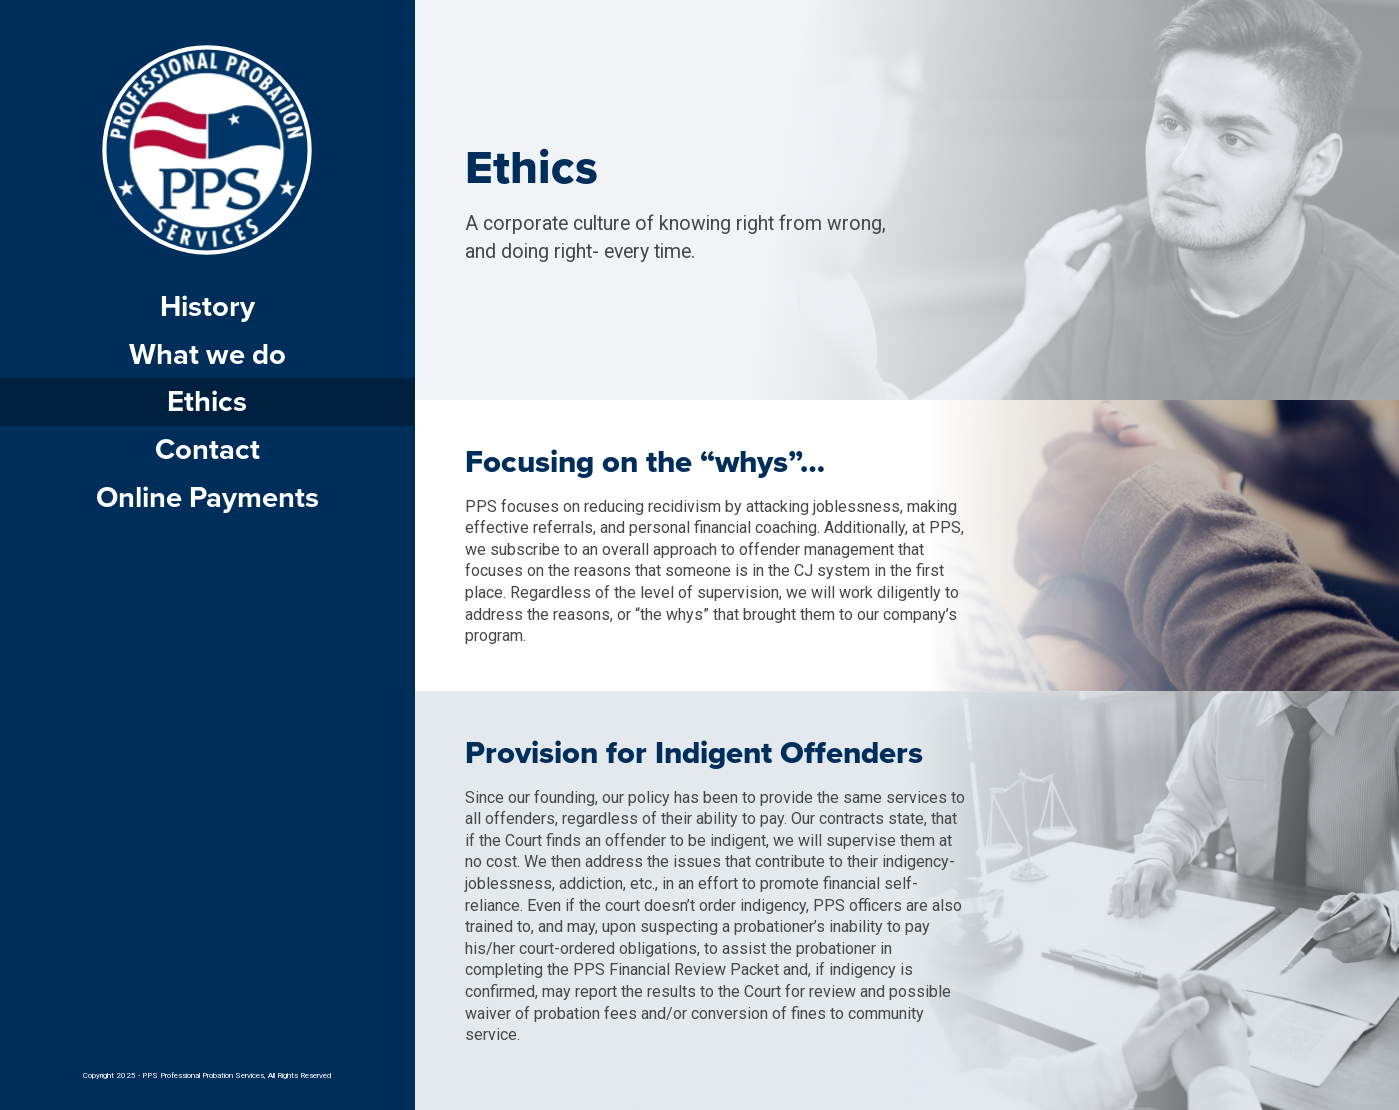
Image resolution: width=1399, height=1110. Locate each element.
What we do (207, 354)
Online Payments (207, 497)
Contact (207, 449)
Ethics (207, 401)
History (207, 306)
